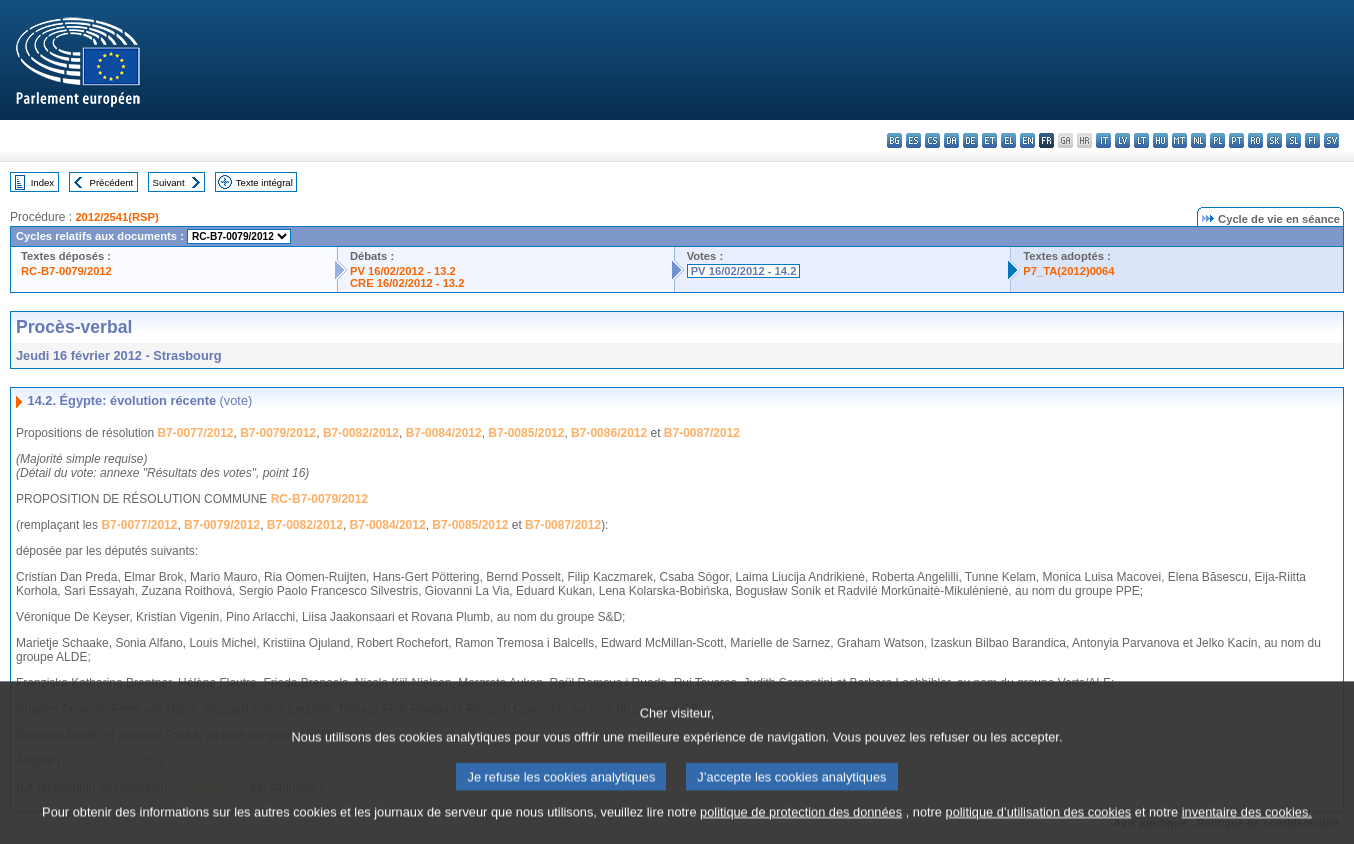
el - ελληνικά (1008, 140)
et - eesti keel (989, 140)
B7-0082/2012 (361, 433)
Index (42, 182)
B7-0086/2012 (609, 433)
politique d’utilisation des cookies (1039, 831)
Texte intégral (264, 182)
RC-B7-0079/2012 (66, 271)
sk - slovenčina (1274, 140)
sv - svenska (1331, 140)
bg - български (894, 140)
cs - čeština (932, 140)
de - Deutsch (970, 140)
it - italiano (1103, 140)
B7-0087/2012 (702, 433)
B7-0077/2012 (195, 433)
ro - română (1255, 140)
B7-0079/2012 (278, 433)
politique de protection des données (801, 831)
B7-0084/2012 (444, 433)
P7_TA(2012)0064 (1068, 271)
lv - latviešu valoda (1122, 140)
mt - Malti (1179, 140)
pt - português (1236, 140)
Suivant (169, 182)
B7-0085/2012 (526, 433)
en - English (1027, 140)
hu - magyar (1160, 140)
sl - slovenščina (1293, 140)
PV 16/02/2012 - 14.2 (744, 271)
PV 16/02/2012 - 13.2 (403, 271)
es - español (913, 140)
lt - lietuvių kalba (1141, 140)
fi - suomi (1312, 140)
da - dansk (951, 140)
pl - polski (1217, 140)
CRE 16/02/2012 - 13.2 (407, 283)
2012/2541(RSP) (116, 217)
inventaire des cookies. (1247, 831)
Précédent (112, 182)
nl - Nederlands (1198, 140)
